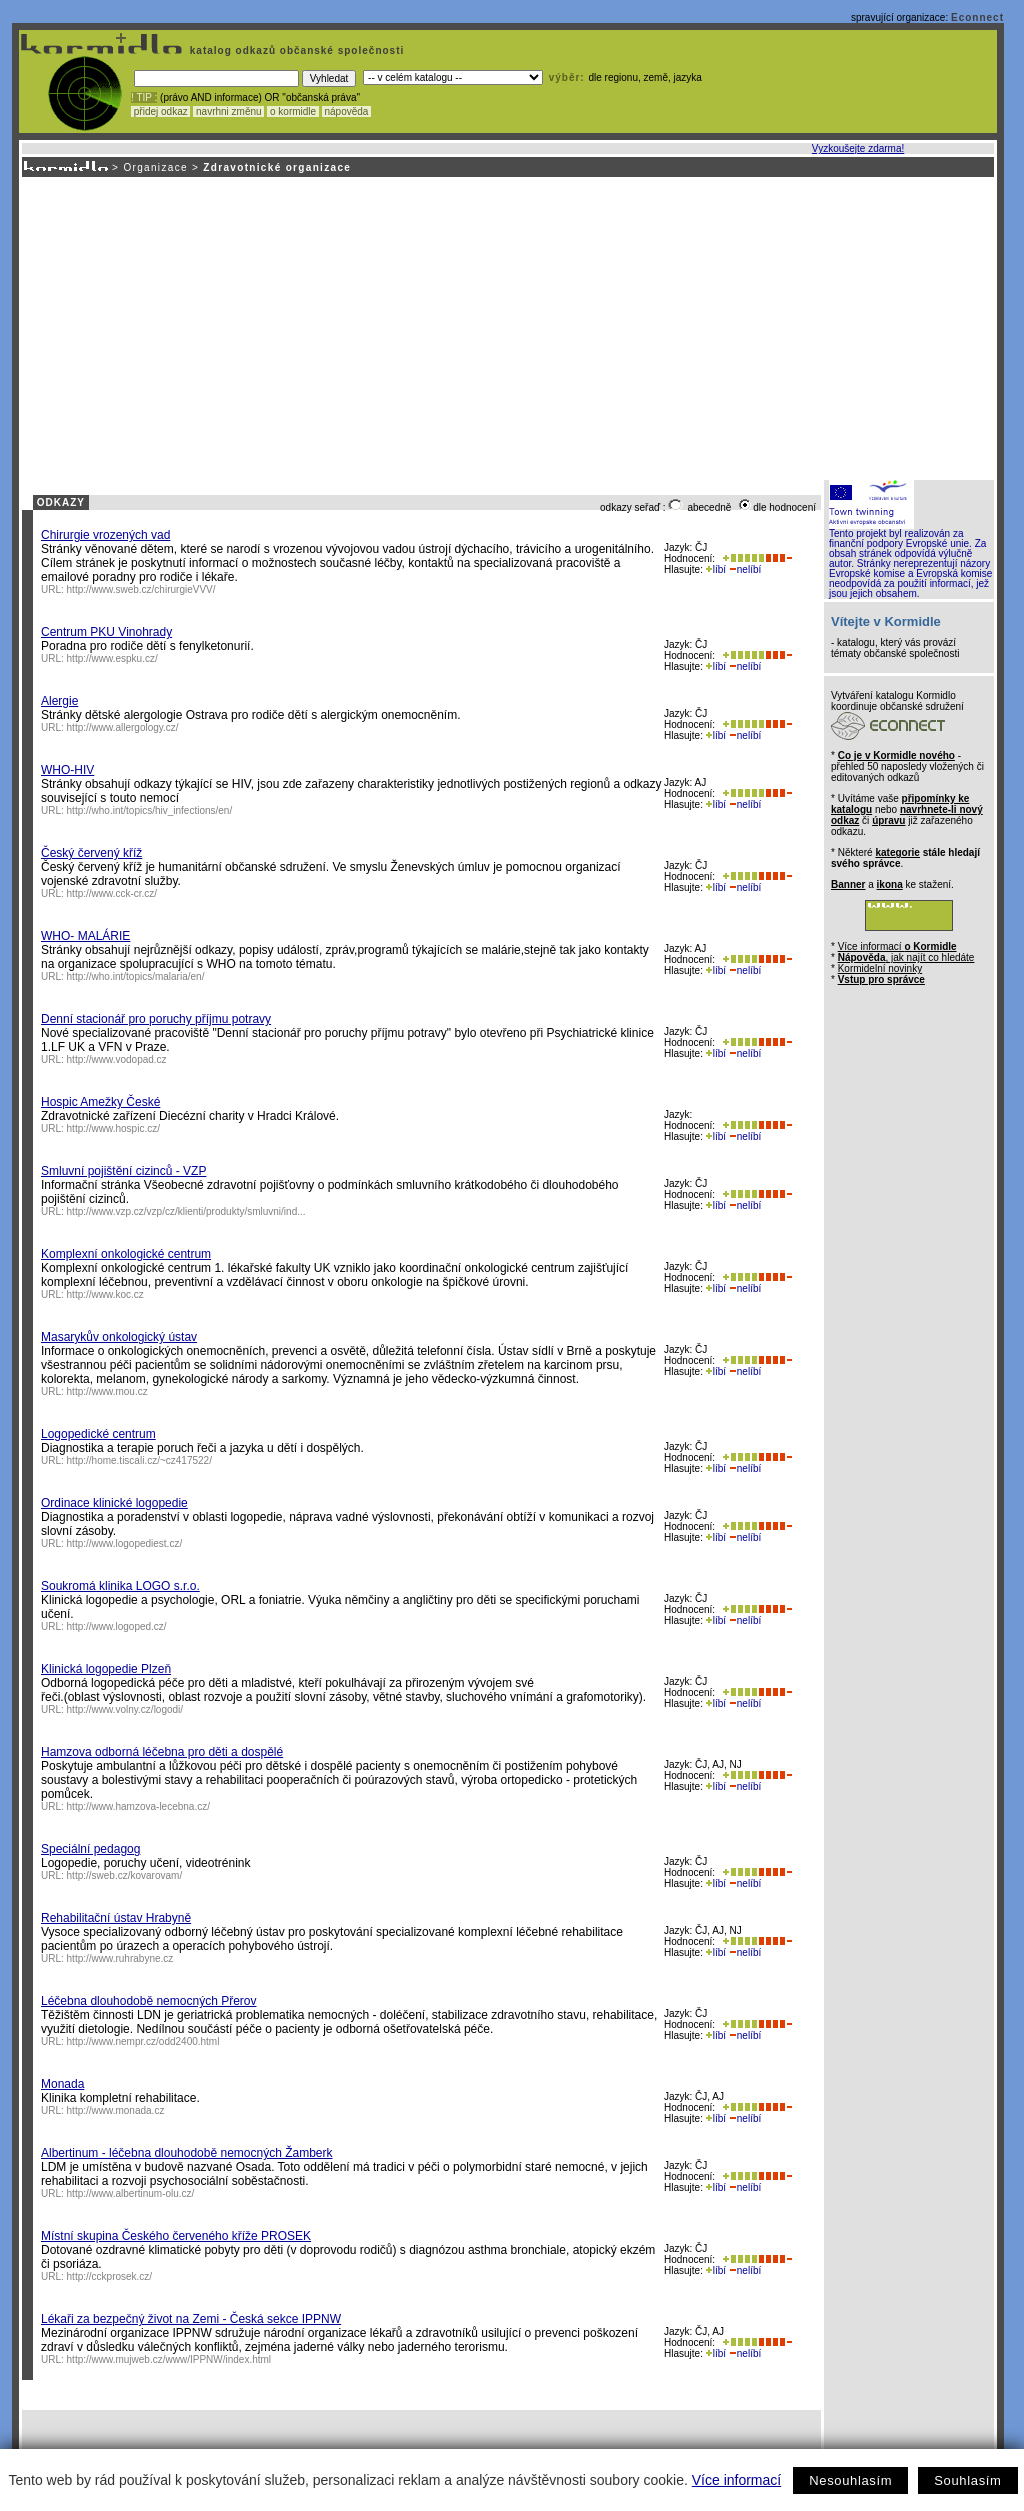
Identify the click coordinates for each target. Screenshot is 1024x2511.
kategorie (897, 852)
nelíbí (745, 569)
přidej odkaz (160, 111)
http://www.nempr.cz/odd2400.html (143, 2041)
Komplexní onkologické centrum (126, 1254)
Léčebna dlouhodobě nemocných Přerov (148, 2001)
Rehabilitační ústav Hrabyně (116, 1918)
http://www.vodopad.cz (117, 1059)
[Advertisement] (506, 327)
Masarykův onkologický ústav (119, 1337)
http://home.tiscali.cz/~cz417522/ (139, 1460)
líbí (716, 569)
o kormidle (293, 111)
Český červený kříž (91, 853)
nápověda (347, 111)
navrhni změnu (228, 111)
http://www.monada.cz (116, 2110)
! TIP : (144, 97)
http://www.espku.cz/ (112, 658)
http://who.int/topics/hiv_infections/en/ (150, 810)
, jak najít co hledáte (906, 957)
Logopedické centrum (98, 1434)
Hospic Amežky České (100, 1102)
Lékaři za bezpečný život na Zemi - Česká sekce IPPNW (191, 2319)
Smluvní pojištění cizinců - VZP (123, 1171)
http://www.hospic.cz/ (113, 1128)
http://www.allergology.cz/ (123, 727)
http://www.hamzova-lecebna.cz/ (138, 1806)
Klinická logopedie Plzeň (106, 1669)
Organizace (155, 167)
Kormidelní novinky (880, 968)
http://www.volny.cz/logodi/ (125, 1709)
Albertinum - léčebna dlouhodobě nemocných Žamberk (187, 2153)
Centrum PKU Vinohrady (106, 632)
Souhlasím (967, 2480)
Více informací (736, 2480)
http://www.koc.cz (105, 1294)
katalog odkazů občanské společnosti (295, 50)
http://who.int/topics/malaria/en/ (136, 976)
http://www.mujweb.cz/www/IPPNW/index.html (169, 2359)
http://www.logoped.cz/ (117, 1626)
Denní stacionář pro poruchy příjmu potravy (156, 1019)
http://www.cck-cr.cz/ (112, 893)
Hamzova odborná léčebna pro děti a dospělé (162, 1752)
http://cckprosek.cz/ (110, 2276)
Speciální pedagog (90, 1849)
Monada (62, 2084)
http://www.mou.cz (107, 1391)
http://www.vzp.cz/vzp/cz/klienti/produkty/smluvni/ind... (186, 1211)
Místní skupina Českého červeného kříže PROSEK (176, 2236)
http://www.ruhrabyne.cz (120, 1958)
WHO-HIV (67, 770)
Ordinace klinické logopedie (114, 1503)
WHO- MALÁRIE (85, 936)
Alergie (59, 701)
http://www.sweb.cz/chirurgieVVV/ (141, 589)
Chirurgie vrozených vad (105, 535)
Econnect (977, 17)
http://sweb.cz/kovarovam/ (125, 1875)
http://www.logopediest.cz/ (125, 1543)
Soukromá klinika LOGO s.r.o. (120, 1586)
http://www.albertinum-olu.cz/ (131, 2193)
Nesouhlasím (850, 2480)
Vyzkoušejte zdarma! (858, 148)
